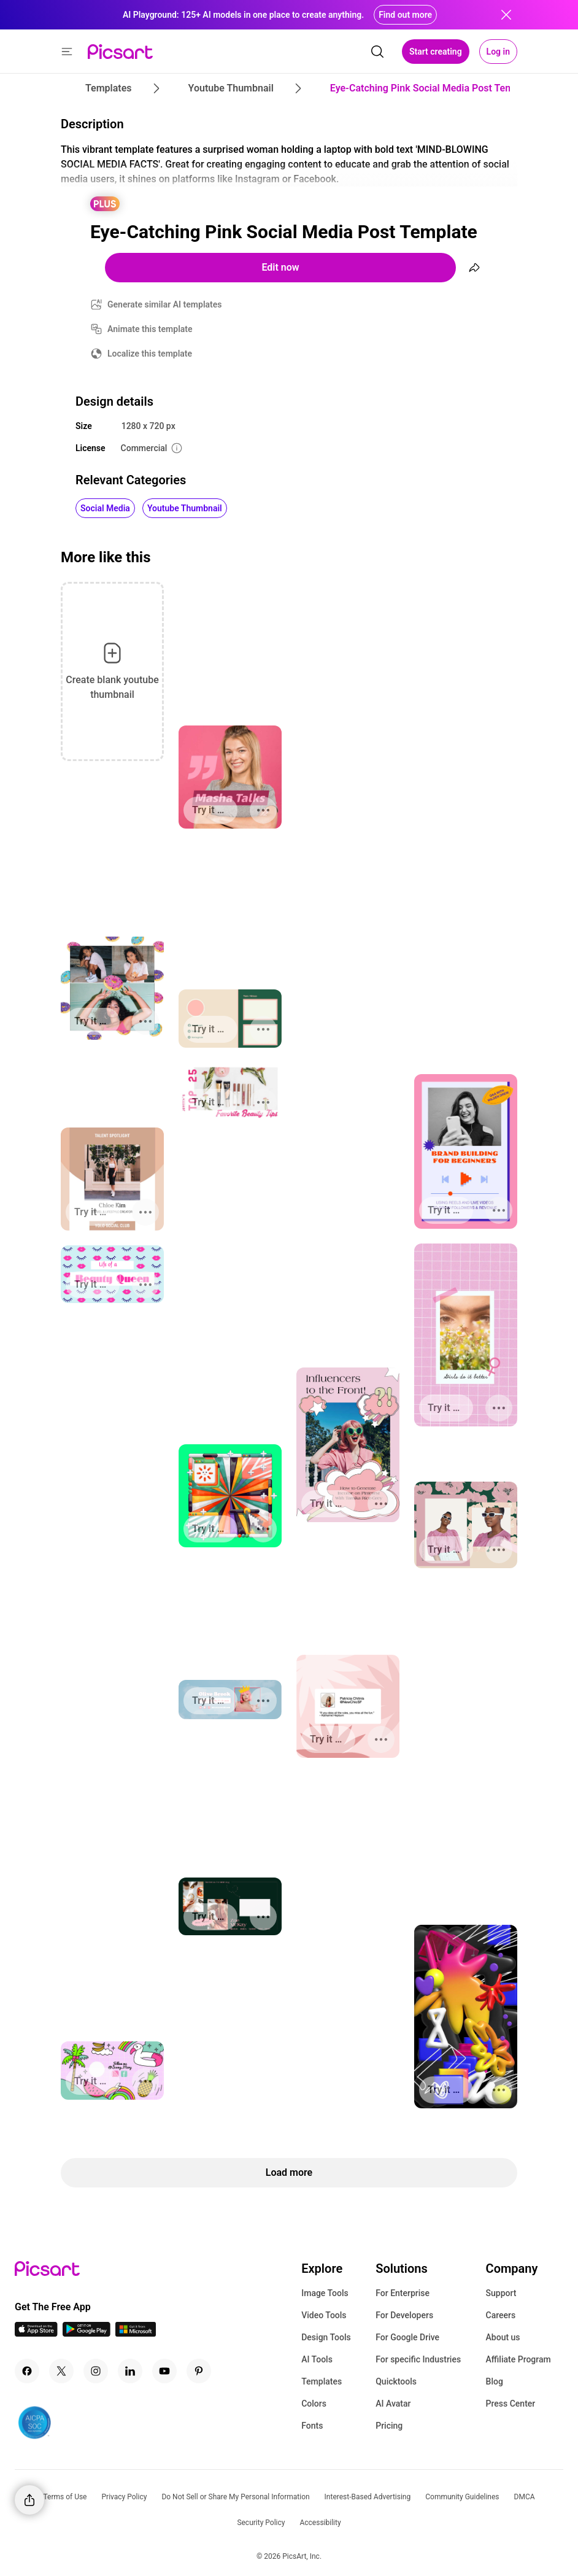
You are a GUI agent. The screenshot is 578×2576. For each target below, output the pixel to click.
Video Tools (323, 2315)
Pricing (389, 2426)
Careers (501, 2315)
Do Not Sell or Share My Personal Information (235, 2497)
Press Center (511, 2403)
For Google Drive (407, 2337)
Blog (494, 2381)
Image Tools (325, 2293)
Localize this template (149, 353)
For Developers (404, 2315)
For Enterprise (403, 2293)
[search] (377, 51)
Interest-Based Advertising (368, 2497)
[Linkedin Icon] (130, 2371)
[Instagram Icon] (95, 2371)
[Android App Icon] (86, 2333)
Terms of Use (65, 2497)
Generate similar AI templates (164, 304)
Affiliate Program (518, 2359)
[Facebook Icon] (27, 2371)
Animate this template (150, 329)
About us (503, 2337)
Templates (321, 2381)
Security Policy (261, 2522)
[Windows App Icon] (135, 2333)
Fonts (312, 2426)
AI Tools (317, 2359)
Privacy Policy (124, 2497)
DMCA (524, 2497)
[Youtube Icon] (164, 2371)
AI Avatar (393, 2403)
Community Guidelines (462, 2497)
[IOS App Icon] (36, 2333)
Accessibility (320, 2522)
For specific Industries (418, 2359)
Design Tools (326, 2337)
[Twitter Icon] (61, 2371)
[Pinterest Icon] (199, 2371)
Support (501, 2293)
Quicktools (396, 2381)
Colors (313, 2403)
